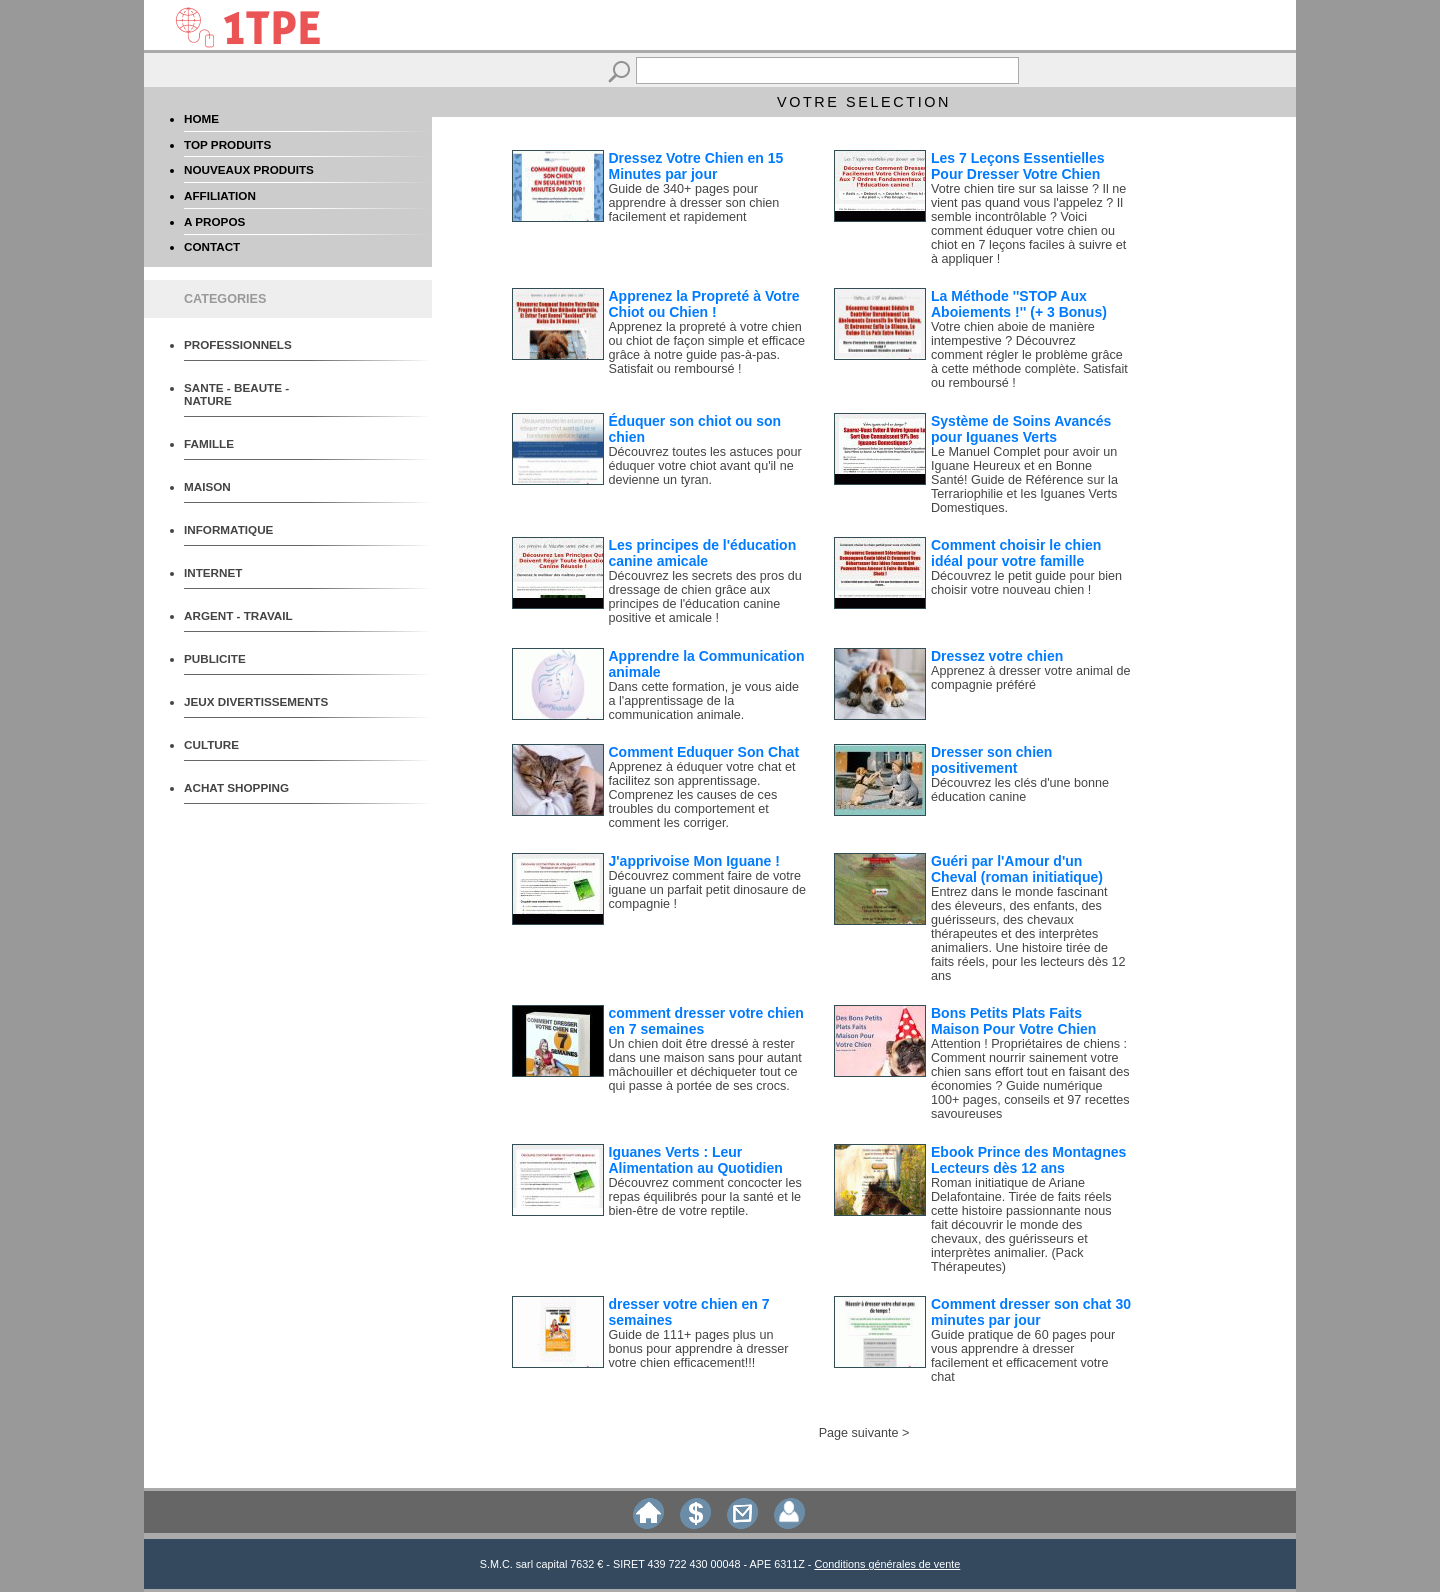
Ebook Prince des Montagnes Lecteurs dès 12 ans (1028, 1160)
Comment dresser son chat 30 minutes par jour (1031, 1312)
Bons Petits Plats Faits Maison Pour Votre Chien (1013, 1021)
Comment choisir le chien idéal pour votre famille (1016, 553)
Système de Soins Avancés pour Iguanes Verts (1021, 429)
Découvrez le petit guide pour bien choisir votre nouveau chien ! (1026, 583)
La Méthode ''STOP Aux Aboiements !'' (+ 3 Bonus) (1019, 304)
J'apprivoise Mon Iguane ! (694, 861)
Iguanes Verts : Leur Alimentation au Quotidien (696, 1160)
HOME (201, 118)
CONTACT (212, 246)
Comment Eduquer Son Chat (704, 752)
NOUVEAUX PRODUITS (249, 169)
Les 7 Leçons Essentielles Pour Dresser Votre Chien (1018, 166)
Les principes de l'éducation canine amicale (703, 553)
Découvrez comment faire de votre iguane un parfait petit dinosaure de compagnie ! (707, 890)
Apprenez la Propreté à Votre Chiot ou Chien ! (704, 304)
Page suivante (859, 1433)
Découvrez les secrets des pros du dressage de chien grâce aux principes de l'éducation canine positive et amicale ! (705, 597)
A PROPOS (214, 221)
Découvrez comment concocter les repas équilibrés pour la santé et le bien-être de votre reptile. (705, 1197)
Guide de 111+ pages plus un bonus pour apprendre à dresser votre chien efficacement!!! (699, 1349)
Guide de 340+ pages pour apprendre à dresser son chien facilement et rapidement (694, 203)
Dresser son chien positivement (991, 760)
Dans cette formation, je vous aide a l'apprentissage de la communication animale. (704, 701)
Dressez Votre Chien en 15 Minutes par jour (696, 166)
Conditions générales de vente (887, 1564)
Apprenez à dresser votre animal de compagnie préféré (1031, 678)
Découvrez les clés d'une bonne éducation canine (1020, 790)
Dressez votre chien (997, 656)
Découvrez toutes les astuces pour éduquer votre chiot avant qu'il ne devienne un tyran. (705, 466)
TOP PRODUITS (227, 144)
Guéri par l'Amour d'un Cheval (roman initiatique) (1017, 869)
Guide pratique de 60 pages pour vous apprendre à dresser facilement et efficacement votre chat (1023, 1356)
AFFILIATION (220, 195)
